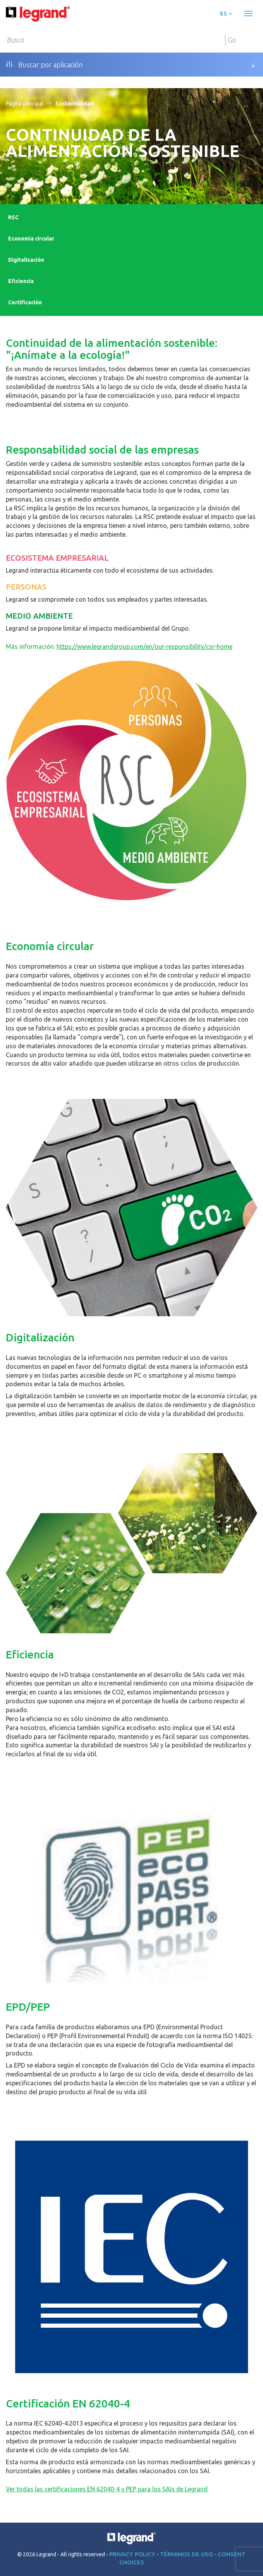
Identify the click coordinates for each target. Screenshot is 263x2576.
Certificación (25, 302)
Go (232, 40)
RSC (13, 217)
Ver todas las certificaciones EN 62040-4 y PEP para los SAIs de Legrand (107, 2489)
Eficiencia (21, 281)
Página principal (24, 104)
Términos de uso (187, 2554)
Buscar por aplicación (44, 64)
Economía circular (31, 238)
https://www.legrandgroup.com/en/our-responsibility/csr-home (144, 646)
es (226, 13)
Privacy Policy (133, 2554)
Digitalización (26, 260)
